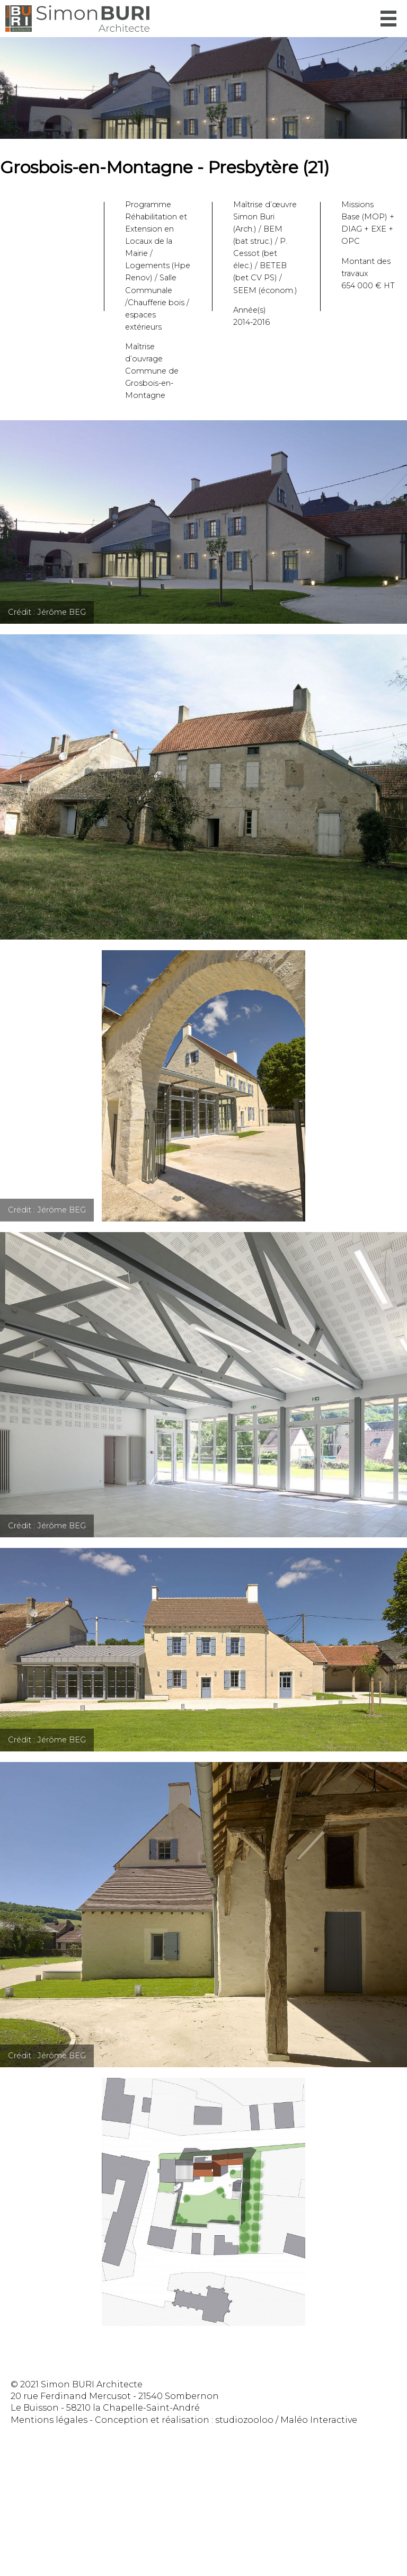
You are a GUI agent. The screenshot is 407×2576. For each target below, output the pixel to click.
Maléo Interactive (318, 2420)
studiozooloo (244, 2420)
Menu (388, 18)
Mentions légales (49, 2420)
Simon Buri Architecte (77, 18)
